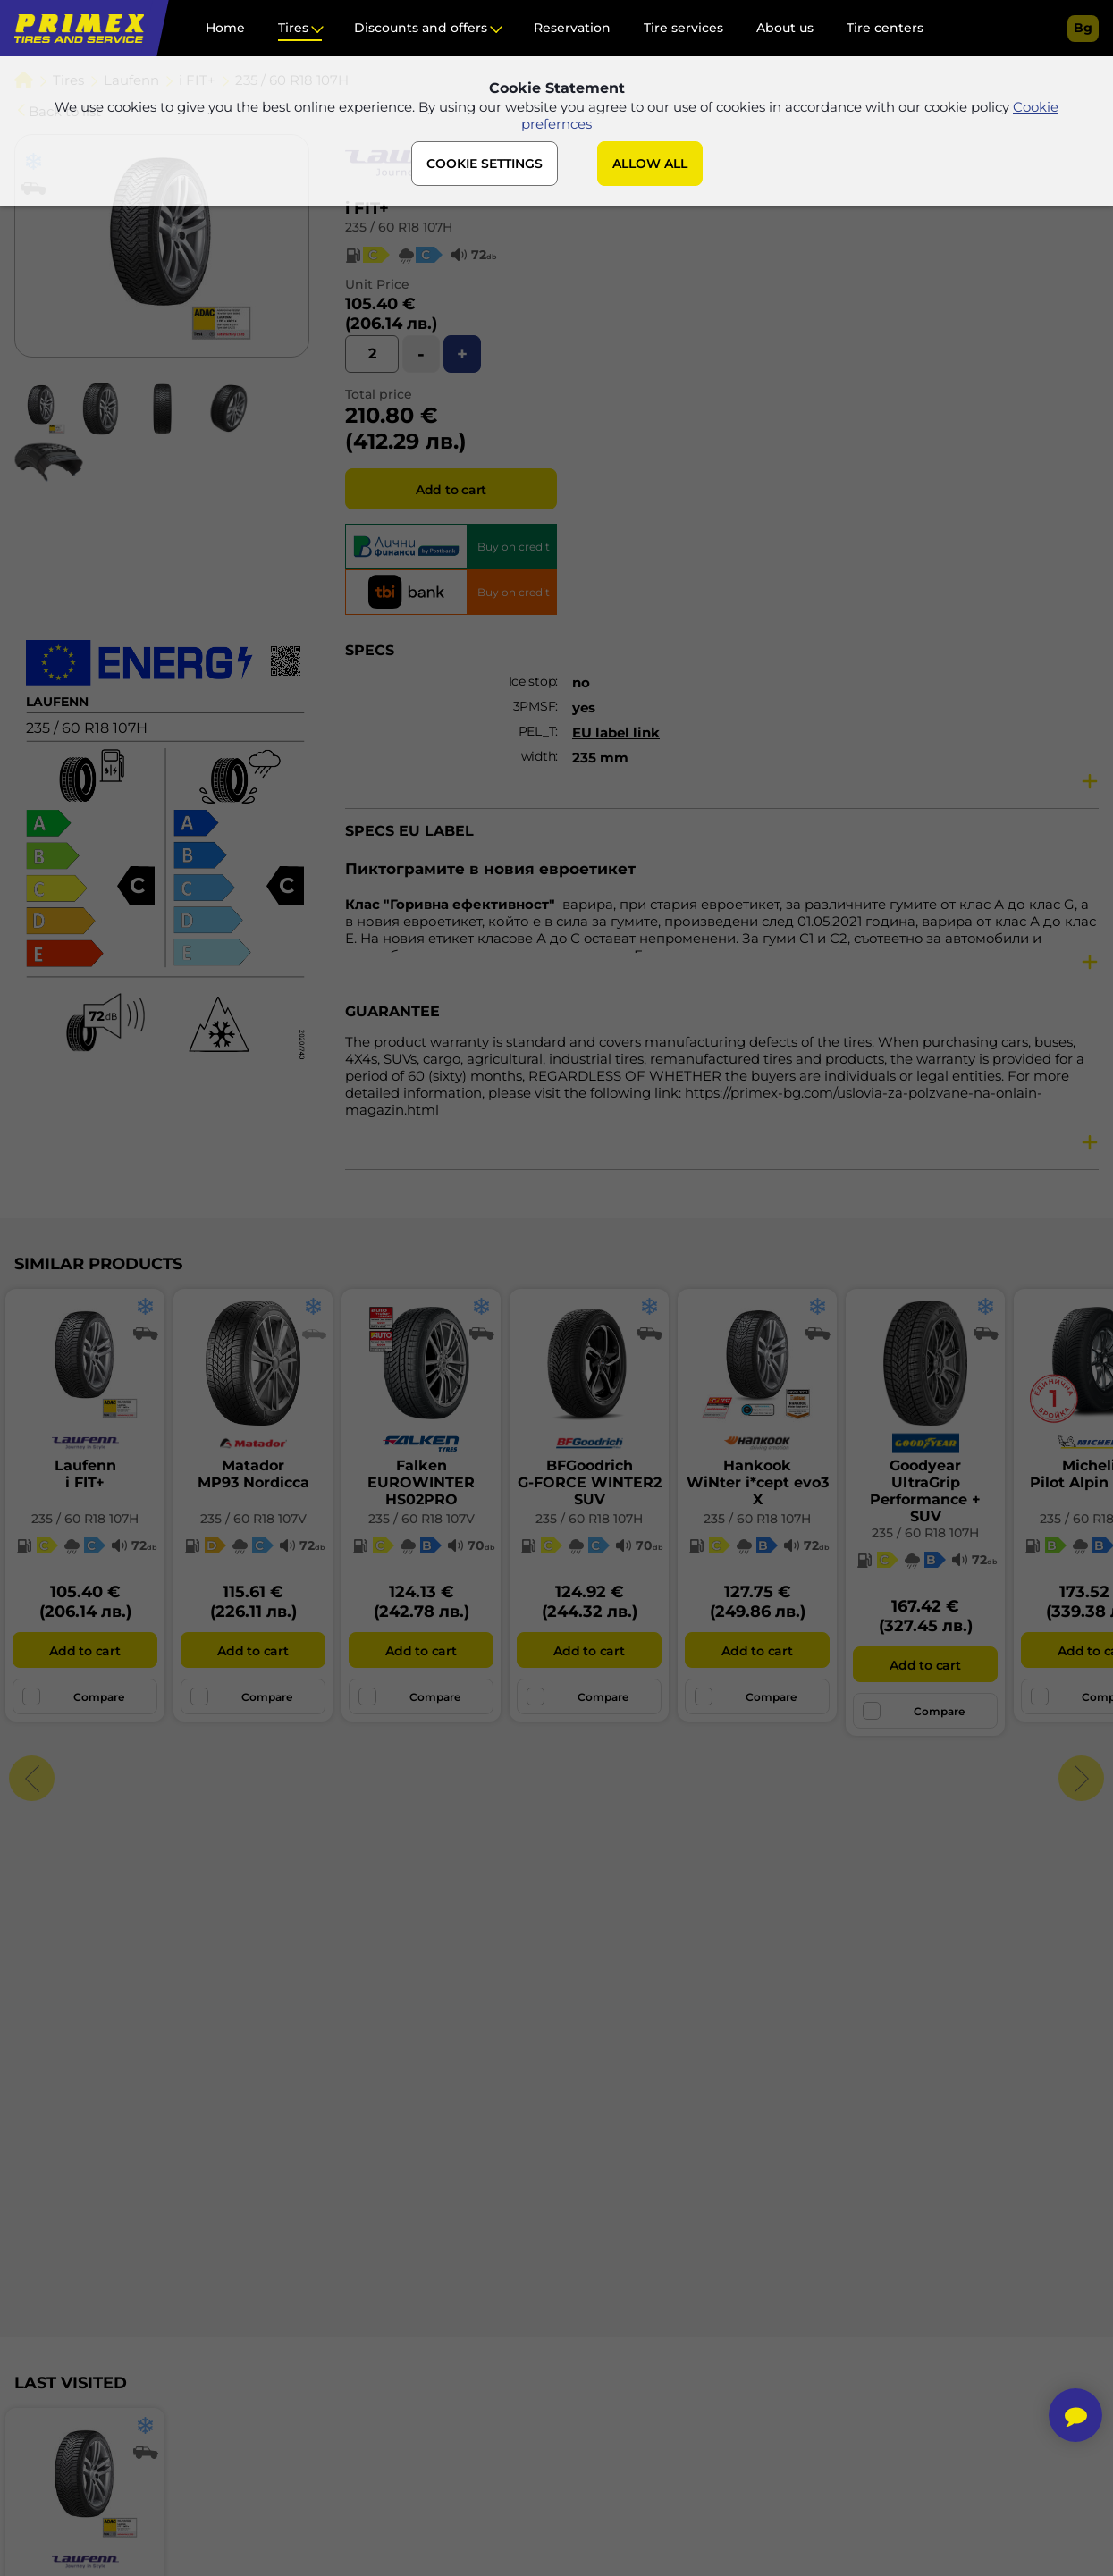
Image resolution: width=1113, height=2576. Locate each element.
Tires (293, 28)
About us (785, 28)
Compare (73, 1696)
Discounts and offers (420, 28)
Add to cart (451, 490)
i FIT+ (367, 208)
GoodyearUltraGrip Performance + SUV (925, 1491)
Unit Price (377, 284)
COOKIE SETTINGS (484, 164)
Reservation (572, 28)
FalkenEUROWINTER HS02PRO (421, 1482)
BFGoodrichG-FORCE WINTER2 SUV (590, 1482)
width (538, 756)
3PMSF (534, 706)
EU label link (616, 732)
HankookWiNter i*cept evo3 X (758, 1482)
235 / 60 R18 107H (398, 227)
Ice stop (532, 681)
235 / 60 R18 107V (253, 1519)
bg (1083, 28)
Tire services (683, 28)
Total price (378, 394)
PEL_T (537, 731)
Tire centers (885, 28)
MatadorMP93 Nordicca (253, 1474)
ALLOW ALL (649, 164)
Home (225, 28)
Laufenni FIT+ (85, 1474)
